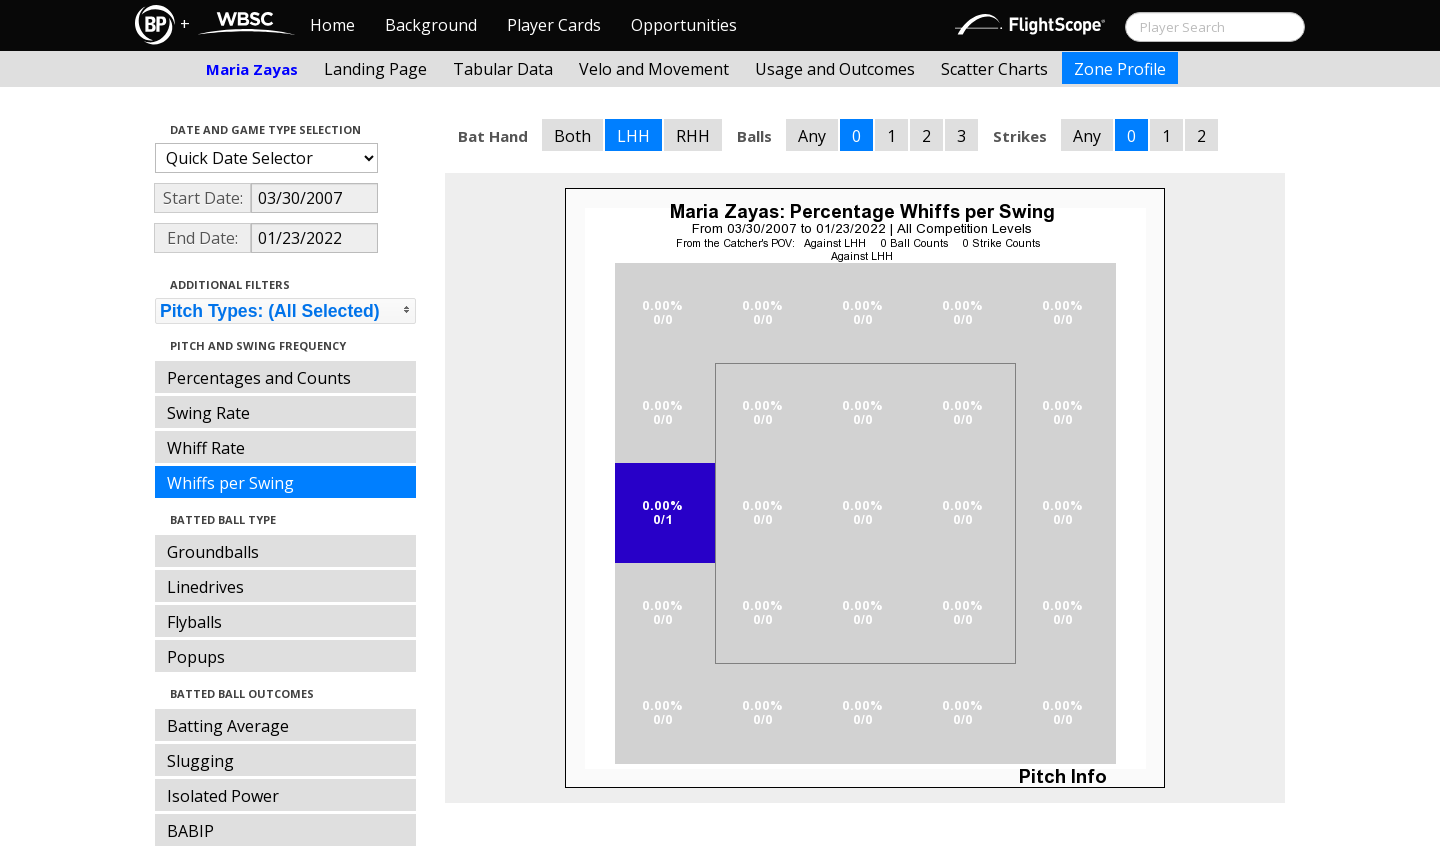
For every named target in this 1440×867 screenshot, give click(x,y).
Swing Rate (208, 413)
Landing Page (375, 69)
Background (431, 25)
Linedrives (205, 587)
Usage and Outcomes (835, 69)
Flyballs (194, 622)
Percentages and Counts (259, 378)
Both (572, 136)
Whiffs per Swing (230, 483)
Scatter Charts (994, 69)
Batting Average (228, 726)
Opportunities (684, 25)
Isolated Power (223, 796)
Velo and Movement (654, 69)
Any (812, 136)
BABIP (190, 831)
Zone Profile (1120, 69)
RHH (693, 136)
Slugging (200, 761)
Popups (196, 657)
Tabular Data (503, 69)
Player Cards (554, 25)
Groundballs (213, 552)
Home (332, 25)
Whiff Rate (206, 448)
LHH (633, 136)
